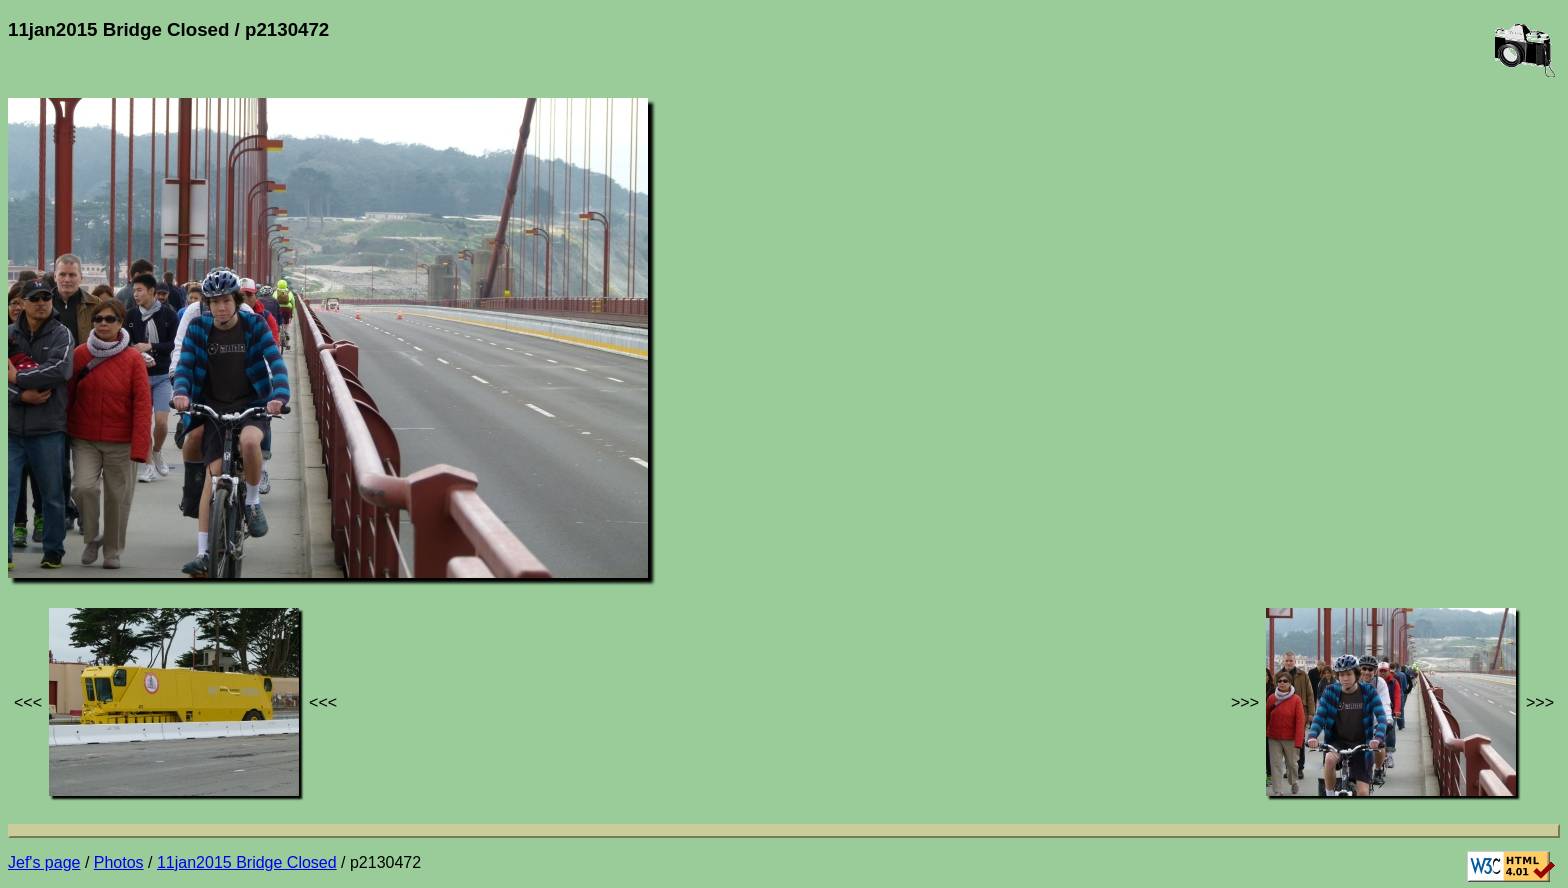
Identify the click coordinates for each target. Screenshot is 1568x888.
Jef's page (44, 862)
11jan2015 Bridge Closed (247, 862)
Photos (119, 862)
